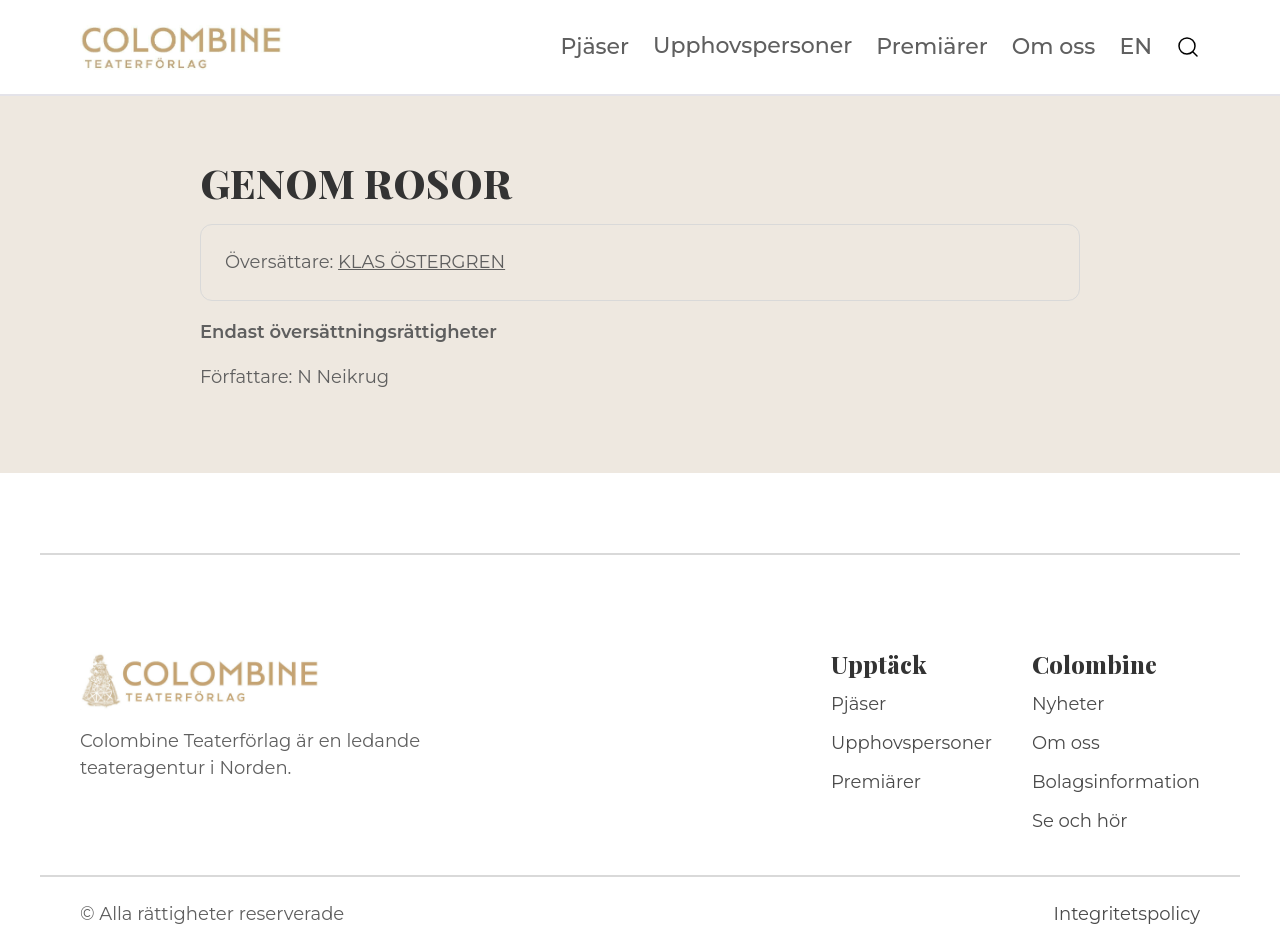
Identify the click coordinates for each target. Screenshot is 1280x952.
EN (1135, 47)
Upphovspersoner (752, 45)
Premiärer (932, 47)
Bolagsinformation (1116, 782)
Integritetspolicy (1127, 914)
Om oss (1054, 47)
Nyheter (1068, 704)
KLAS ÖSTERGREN (421, 262)
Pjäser (595, 47)
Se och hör (1080, 821)
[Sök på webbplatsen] (1188, 47)
